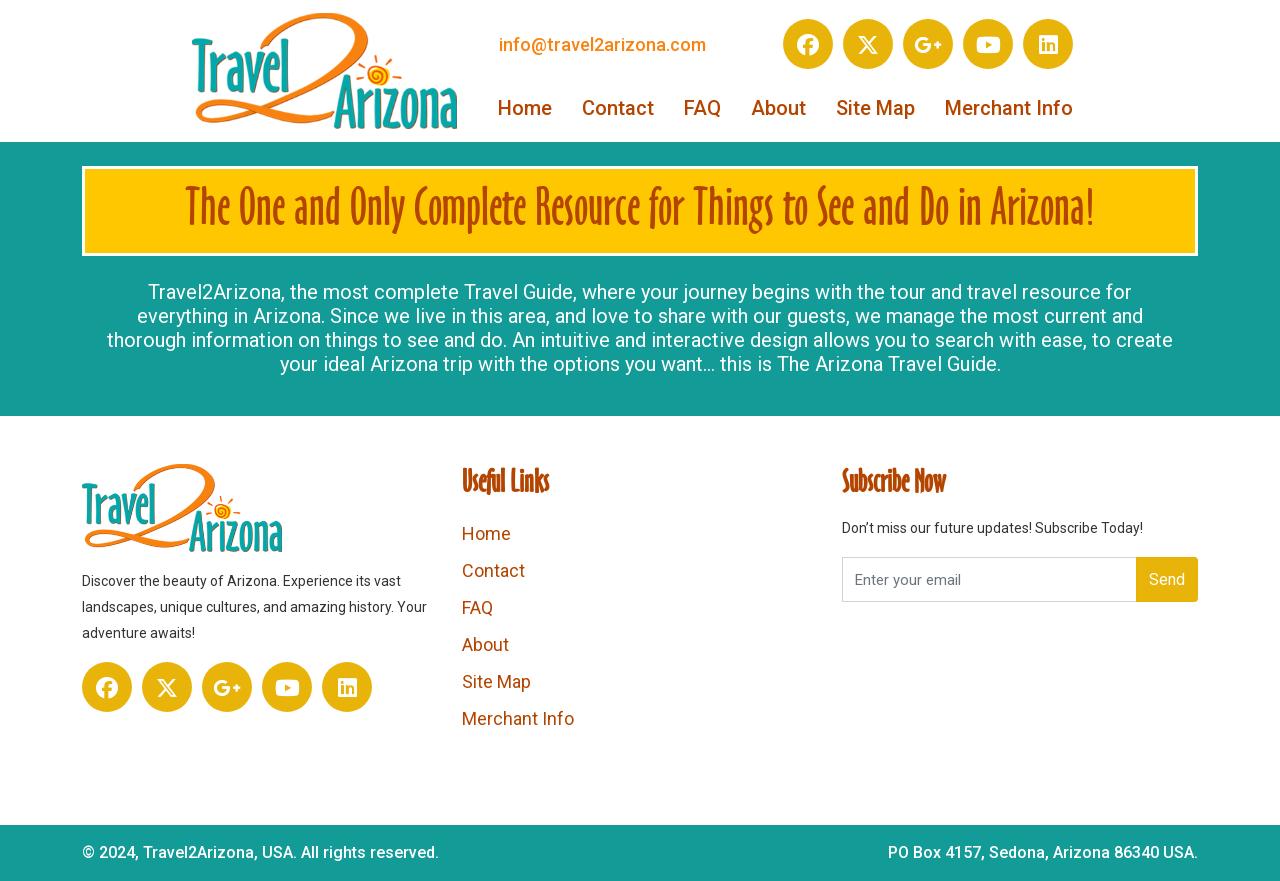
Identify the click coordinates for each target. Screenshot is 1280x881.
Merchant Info (1009, 108)
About (778, 108)
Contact (618, 108)
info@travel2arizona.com (602, 44)
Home (525, 108)
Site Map (875, 108)
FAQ (702, 108)
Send (1167, 579)
